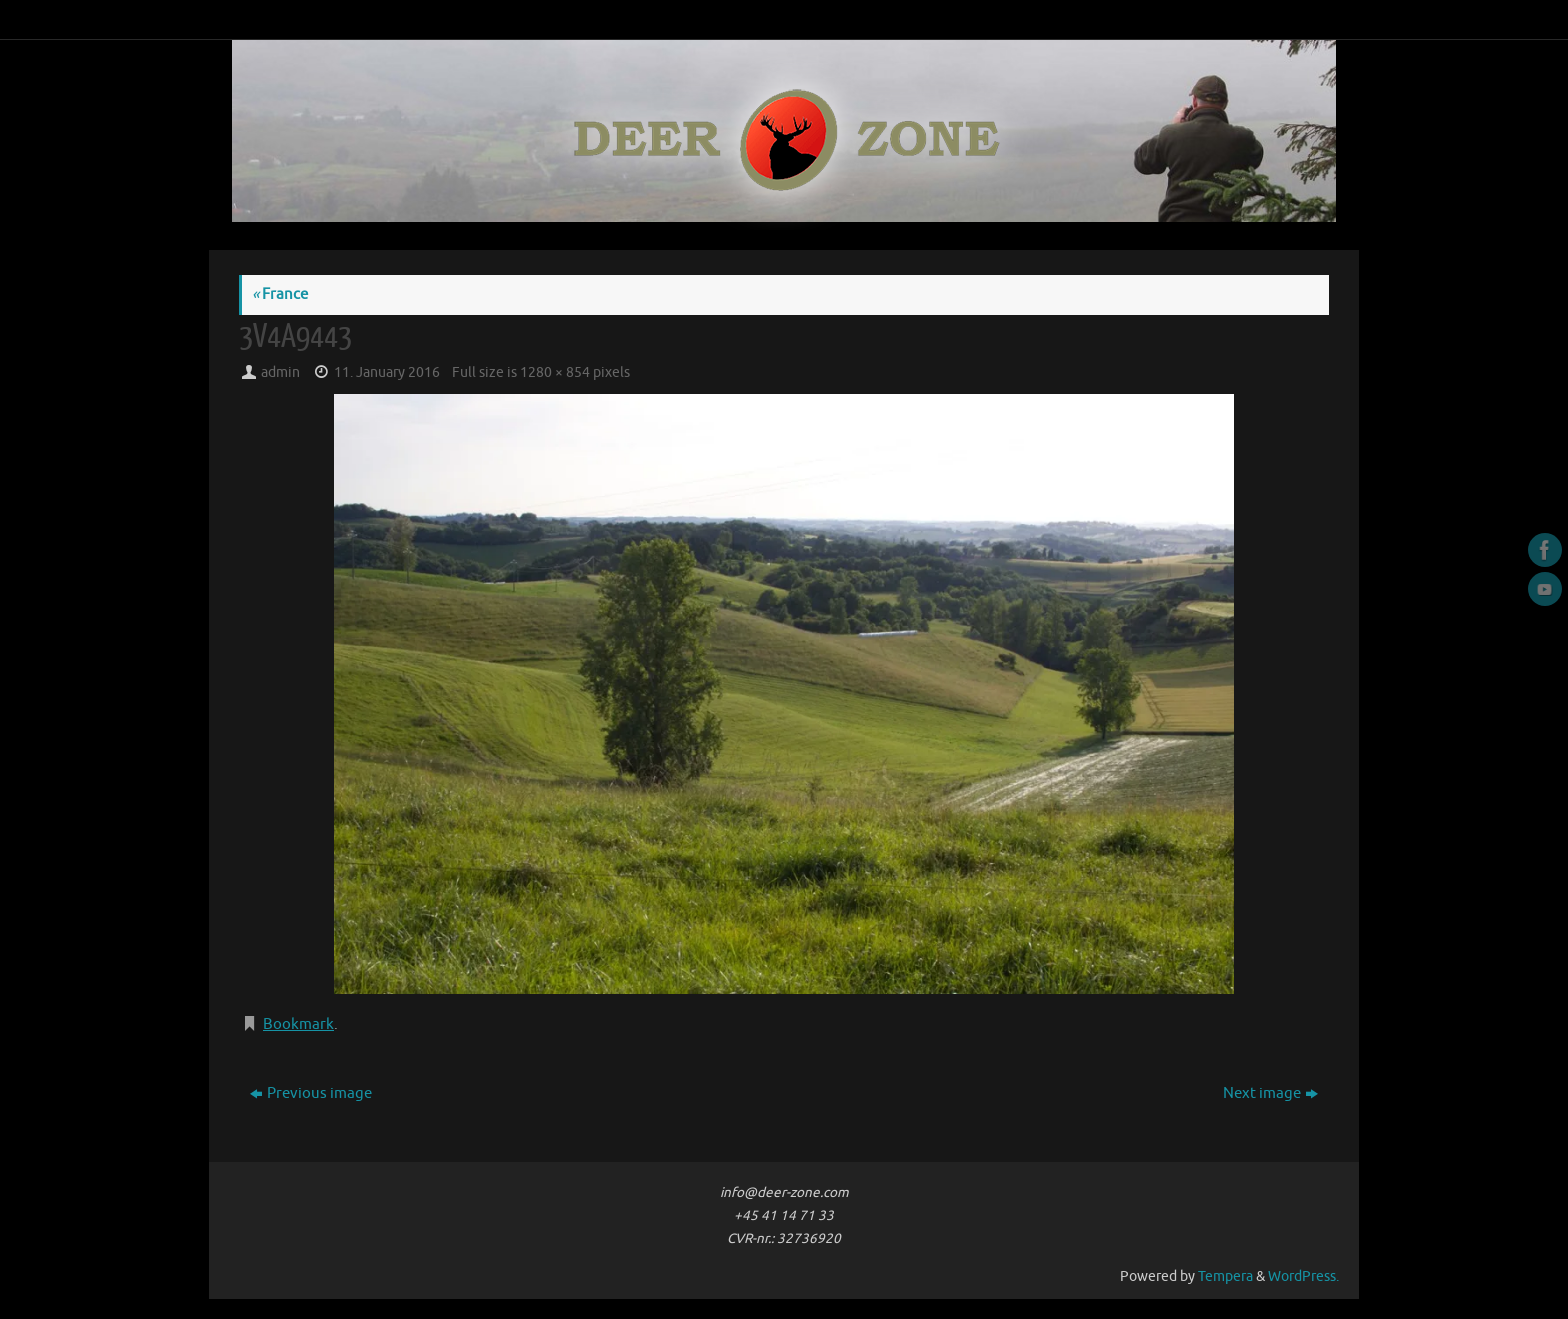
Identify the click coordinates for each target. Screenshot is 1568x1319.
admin (280, 372)
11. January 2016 (387, 372)
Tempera (1225, 1276)
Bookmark (298, 1024)
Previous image (311, 1093)
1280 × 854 (555, 372)
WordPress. (1303, 1276)
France (280, 294)
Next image (1270, 1093)
